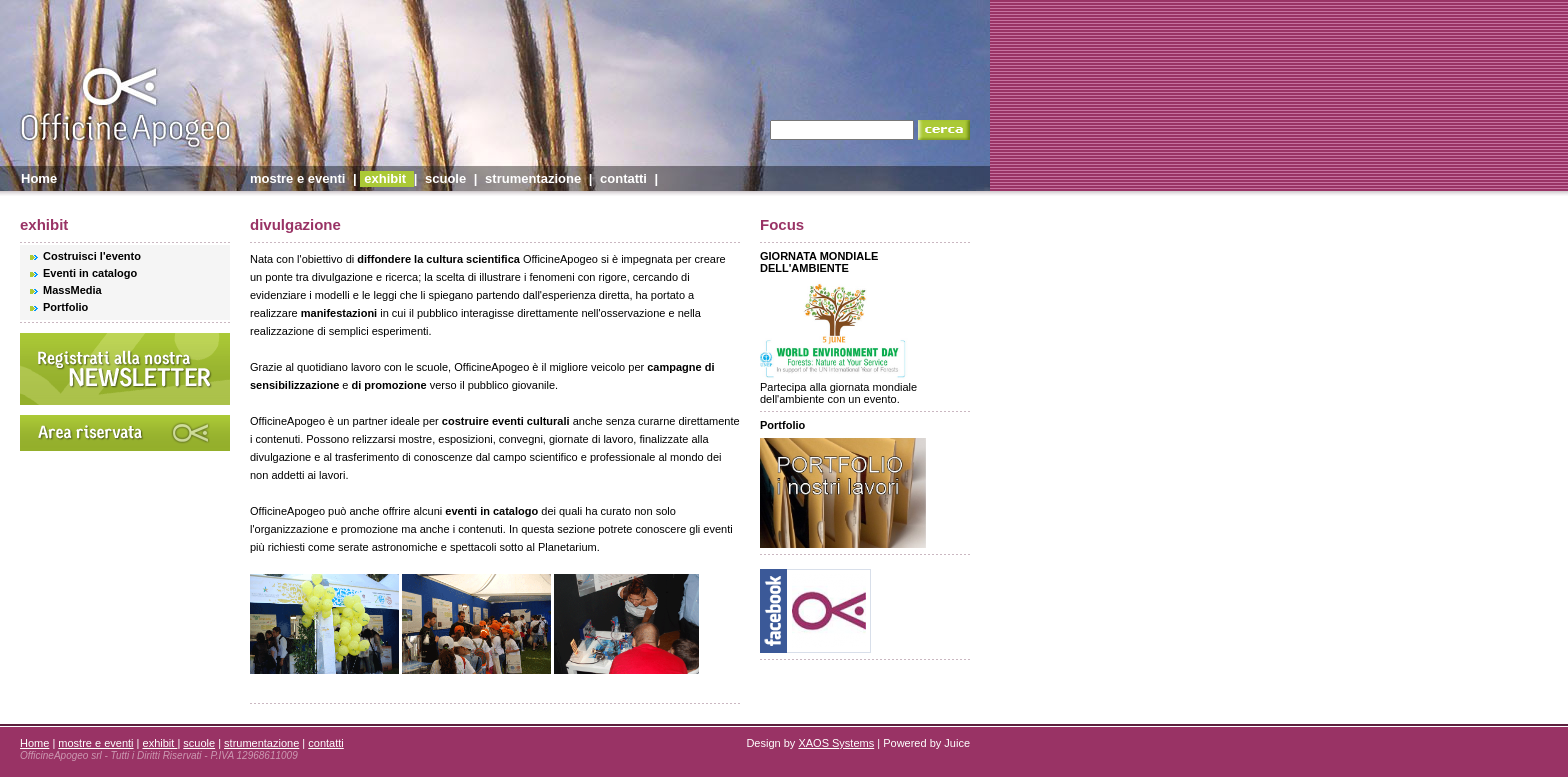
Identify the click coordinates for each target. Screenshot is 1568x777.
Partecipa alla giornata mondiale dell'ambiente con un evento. (838, 388)
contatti (623, 178)
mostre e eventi (297, 178)
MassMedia (72, 290)
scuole (445, 178)
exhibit (387, 178)
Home (39, 178)
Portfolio (65, 307)
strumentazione (533, 178)
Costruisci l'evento (92, 256)
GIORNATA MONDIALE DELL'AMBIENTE (819, 262)
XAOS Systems (836, 743)
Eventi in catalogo (90, 273)
